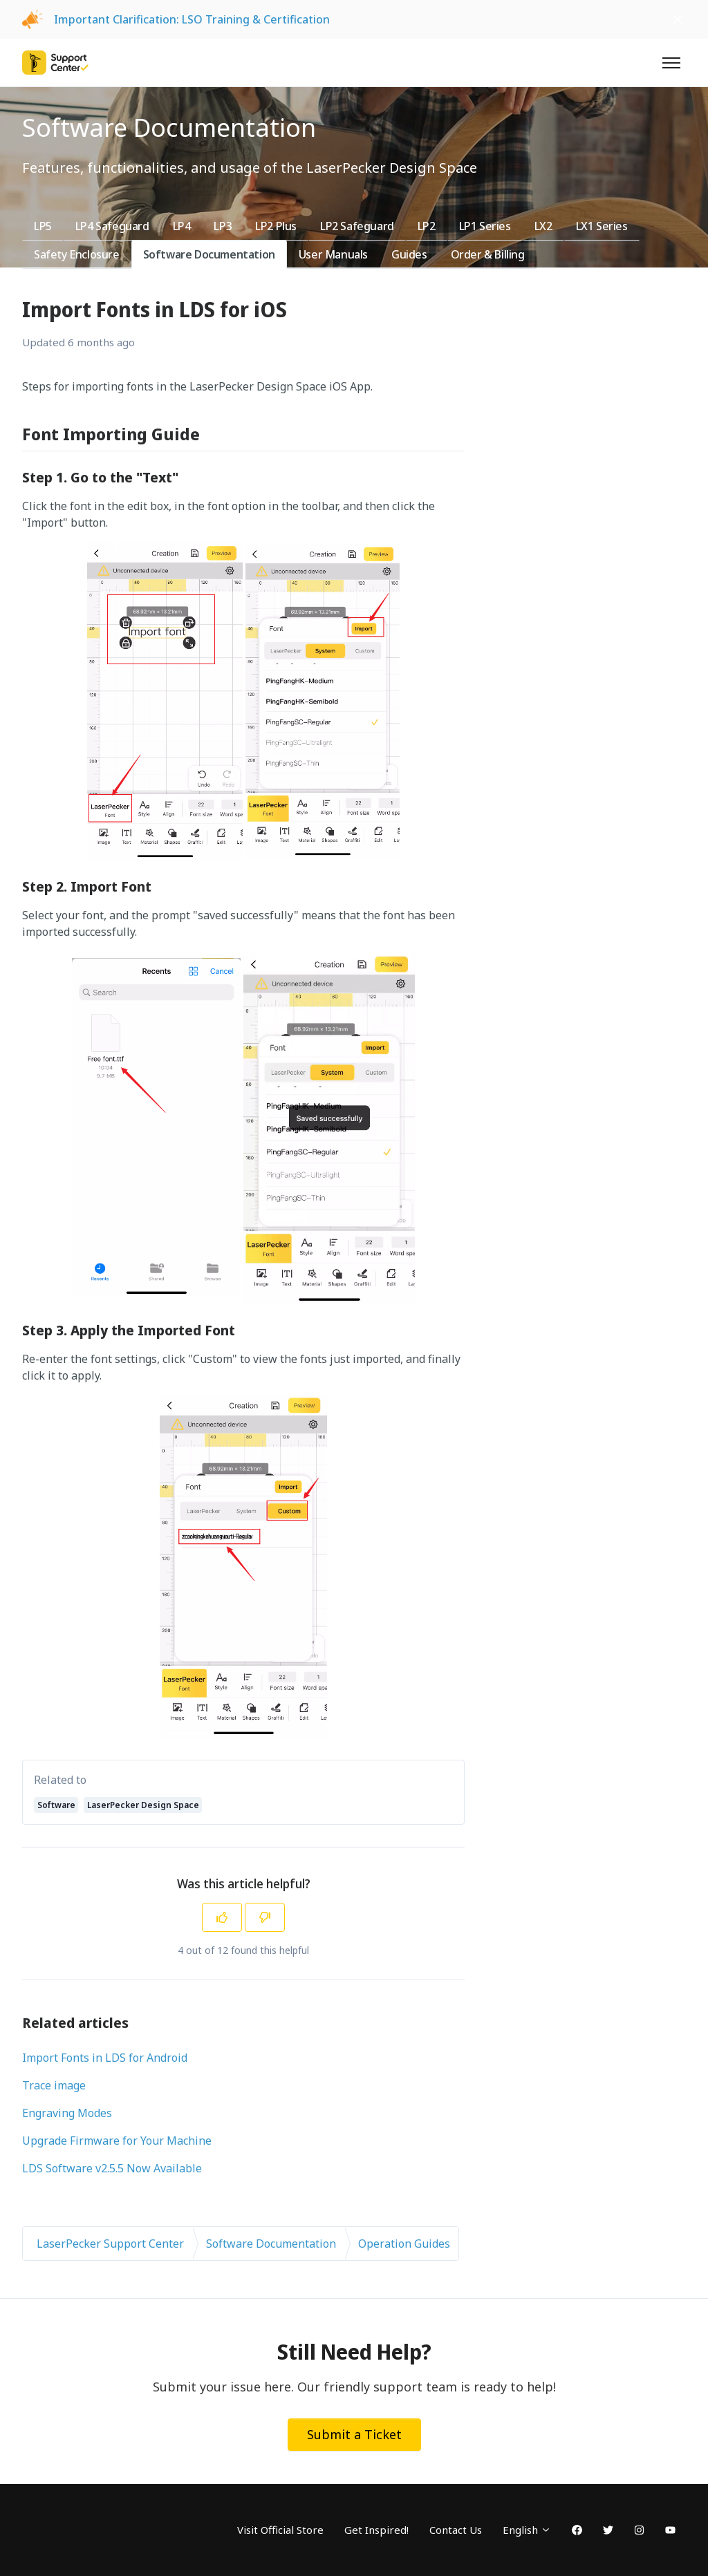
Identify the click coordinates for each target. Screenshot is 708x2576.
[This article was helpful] (222, 1917)
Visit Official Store (280, 2530)
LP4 (182, 226)
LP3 (223, 226)
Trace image (54, 2085)
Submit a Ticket (354, 2434)
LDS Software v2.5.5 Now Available (112, 2168)
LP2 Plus (276, 226)
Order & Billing (488, 254)
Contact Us (455, 2530)
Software (56, 1805)
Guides (409, 254)
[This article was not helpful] (265, 1917)
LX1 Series (602, 226)
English (527, 2530)
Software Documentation (209, 254)
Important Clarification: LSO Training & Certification (192, 19)
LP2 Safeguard (357, 226)
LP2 (427, 226)
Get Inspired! (376, 2530)
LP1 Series (485, 226)
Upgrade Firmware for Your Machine (117, 2140)
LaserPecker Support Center (110, 2243)
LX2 (543, 226)
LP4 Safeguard (112, 226)
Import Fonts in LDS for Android (104, 2057)
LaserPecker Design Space (143, 1805)
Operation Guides (404, 2243)
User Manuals (333, 254)
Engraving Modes (67, 2113)
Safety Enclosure (77, 254)
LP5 (43, 226)
